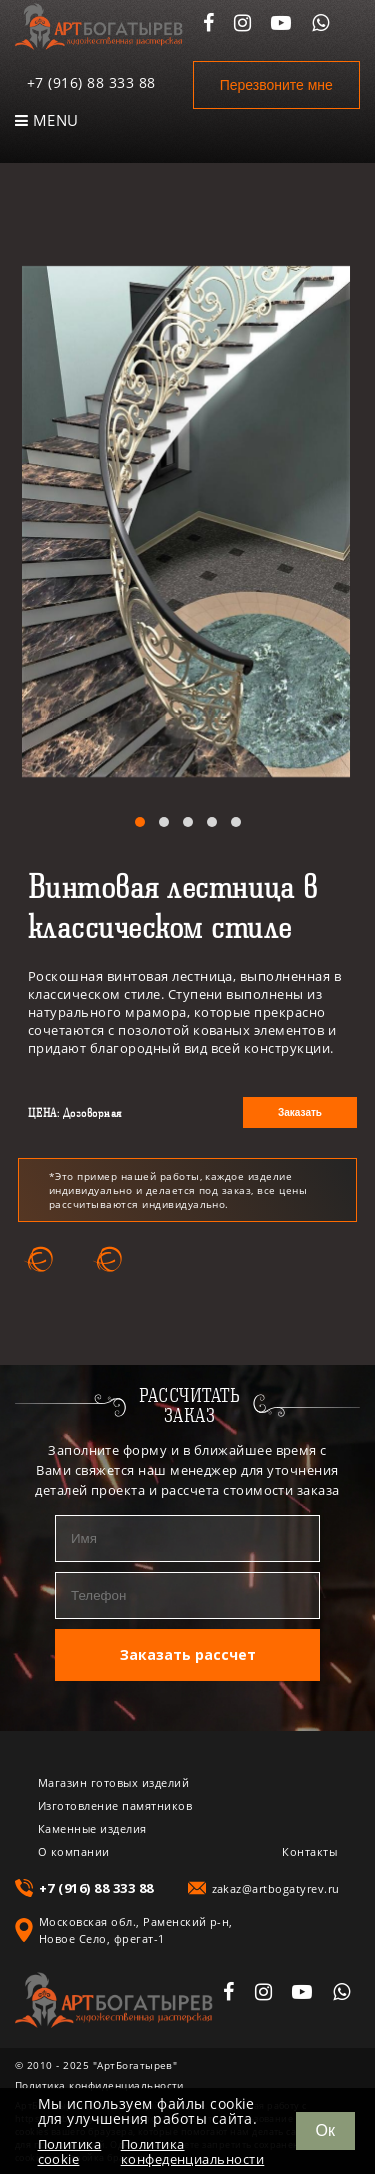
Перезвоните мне (276, 85)
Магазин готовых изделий (113, 1782)
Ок (325, 2130)
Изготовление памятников (115, 1805)
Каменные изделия (92, 1828)
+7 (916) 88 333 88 (91, 82)
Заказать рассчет (188, 1654)
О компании (74, 1851)
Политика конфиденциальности (99, 2085)
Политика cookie (70, 2151)
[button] (140, 822)
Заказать (300, 1112)
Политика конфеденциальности (193, 2151)
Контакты (309, 1851)
